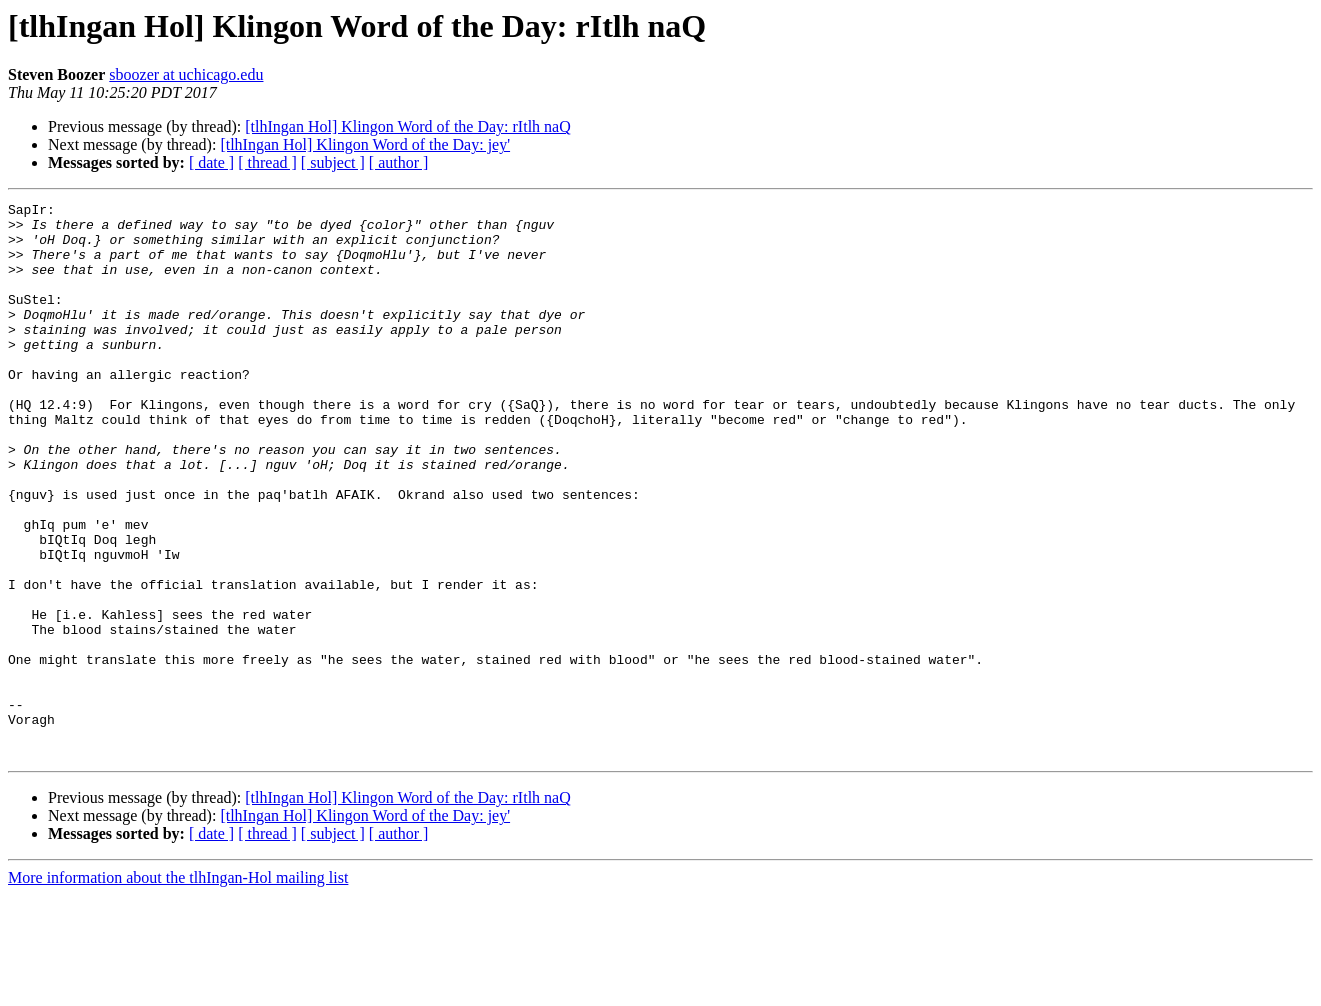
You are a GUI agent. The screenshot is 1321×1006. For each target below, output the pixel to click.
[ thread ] (267, 162)
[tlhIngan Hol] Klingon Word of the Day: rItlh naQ (407, 126)
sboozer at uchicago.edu (186, 74)
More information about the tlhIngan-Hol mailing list (178, 988)
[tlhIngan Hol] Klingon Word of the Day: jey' (365, 144)
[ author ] (399, 162)
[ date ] (211, 162)
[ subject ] (333, 162)
